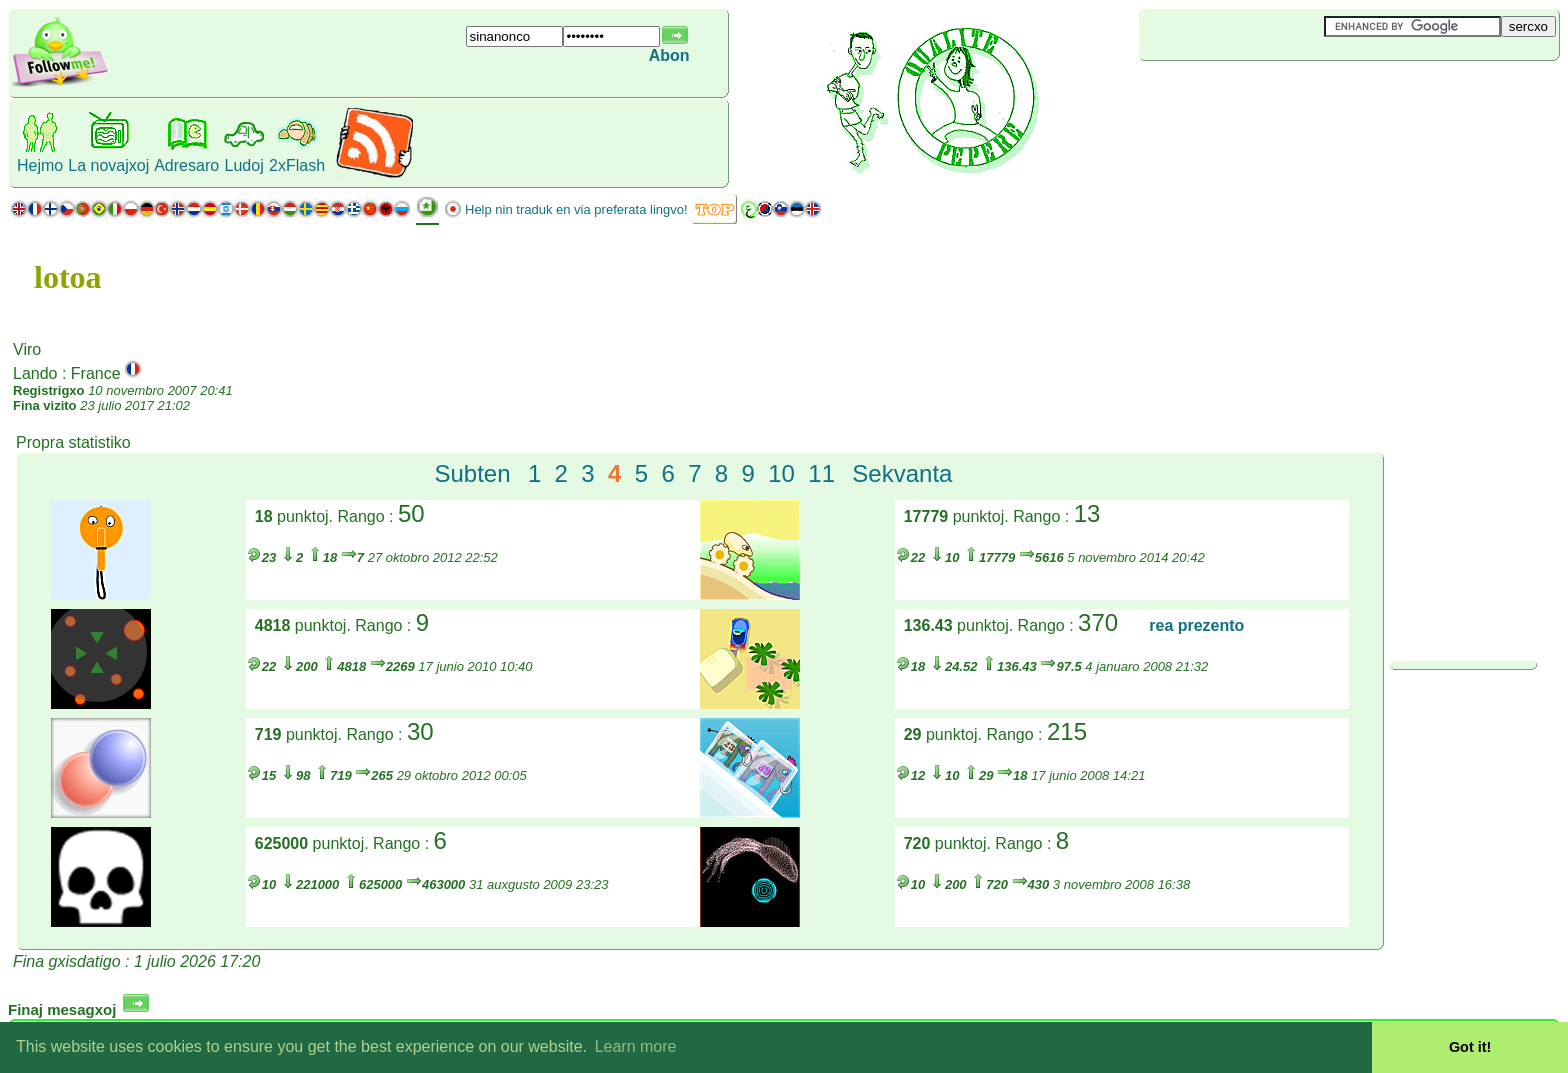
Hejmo (40, 165)
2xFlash (297, 165)
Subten (472, 473)
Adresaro (186, 165)
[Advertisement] (1258, 94)
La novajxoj (108, 165)
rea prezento (1196, 625)
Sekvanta (902, 473)
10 (781, 473)
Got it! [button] (1470, 1047)
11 (821, 473)
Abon (669, 55)
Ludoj (244, 165)
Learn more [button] (636, 1046)
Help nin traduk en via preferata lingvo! (576, 209)
